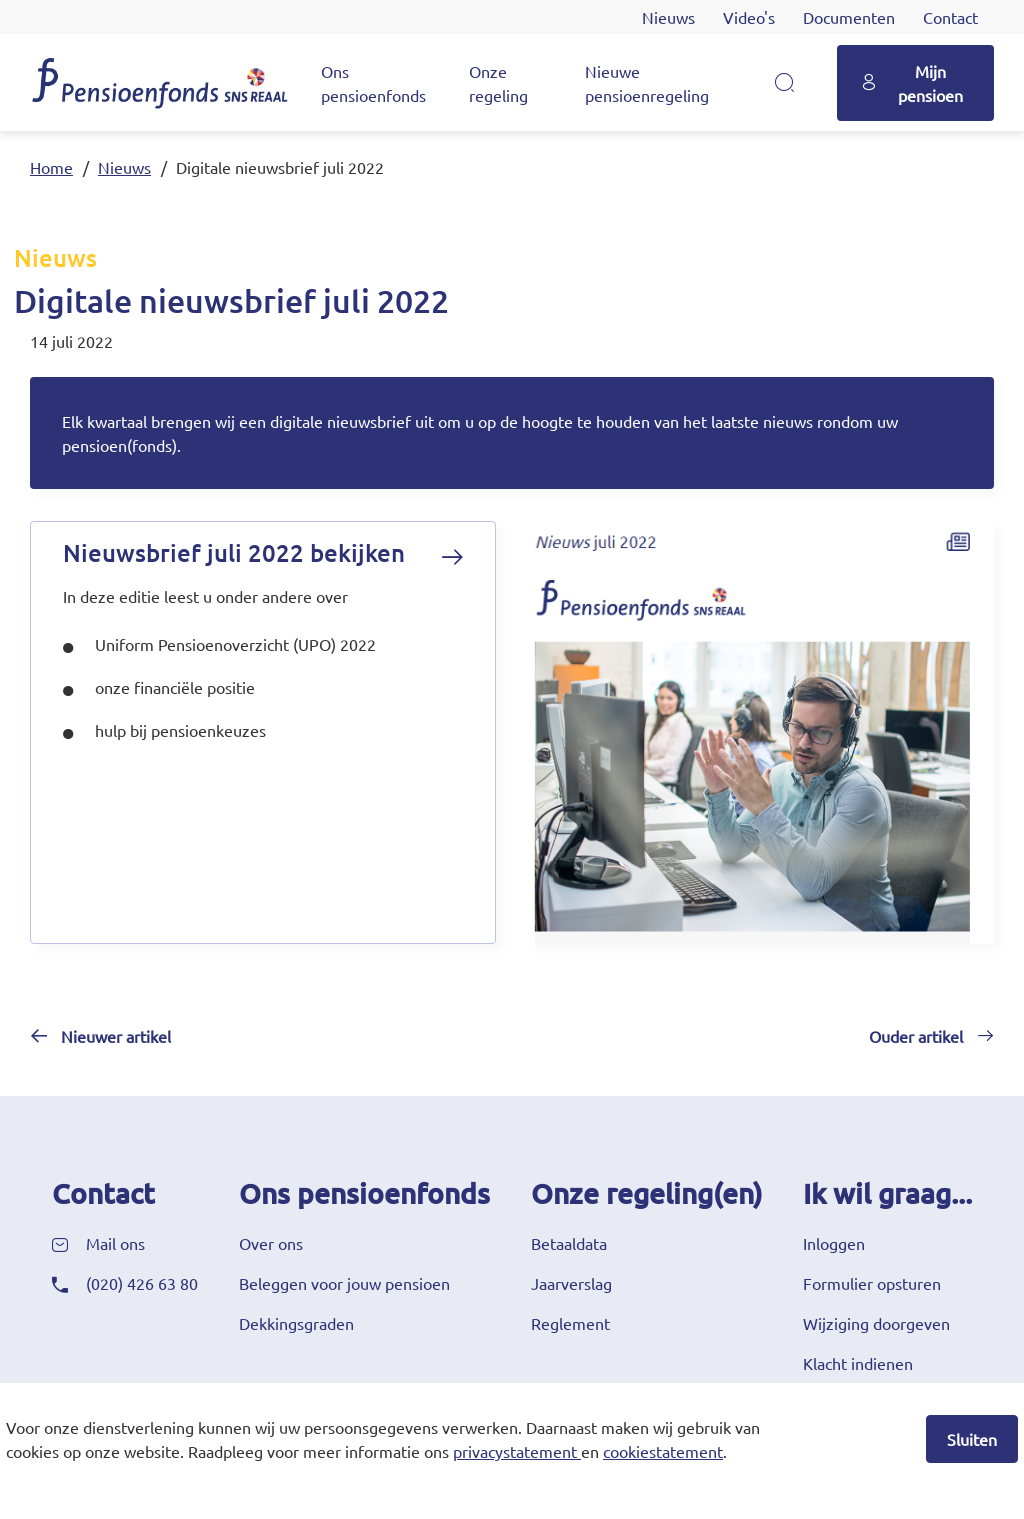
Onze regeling (498, 83)
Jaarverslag (571, 1283)
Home (51, 167)
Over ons (271, 1243)
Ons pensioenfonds (373, 83)
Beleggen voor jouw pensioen (344, 1283)
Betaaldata (569, 1243)
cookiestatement (663, 1451)
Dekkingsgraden (296, 1323)
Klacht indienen (858, 1363)
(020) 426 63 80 (142, 1283)
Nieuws (668, 17)
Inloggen (834, 1243)
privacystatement (515, 1451)
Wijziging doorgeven (876, 1323)
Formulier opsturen (872, 1283)
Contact (950, 17)
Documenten (849, 17)
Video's (749, 17)
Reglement (570, 1323)
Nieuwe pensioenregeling (647, 83)
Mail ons (115, 1243)
